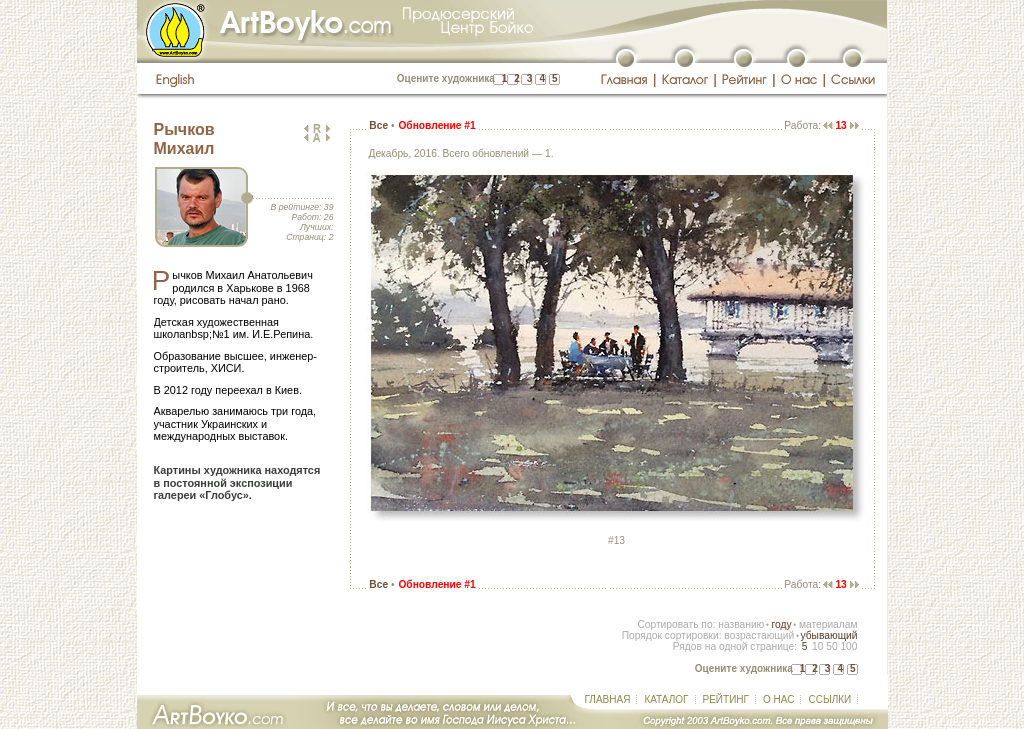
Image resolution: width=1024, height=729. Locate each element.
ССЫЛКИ (829, 699)
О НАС (778, 699)
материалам (828, 624)
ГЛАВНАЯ (608, 699)
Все (378, 125)
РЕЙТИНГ (726, 699)
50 (831, 646)
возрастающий (759, 635)
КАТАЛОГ (666, 699)
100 (848, 646)
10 (817, 646)
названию (741, 624)
